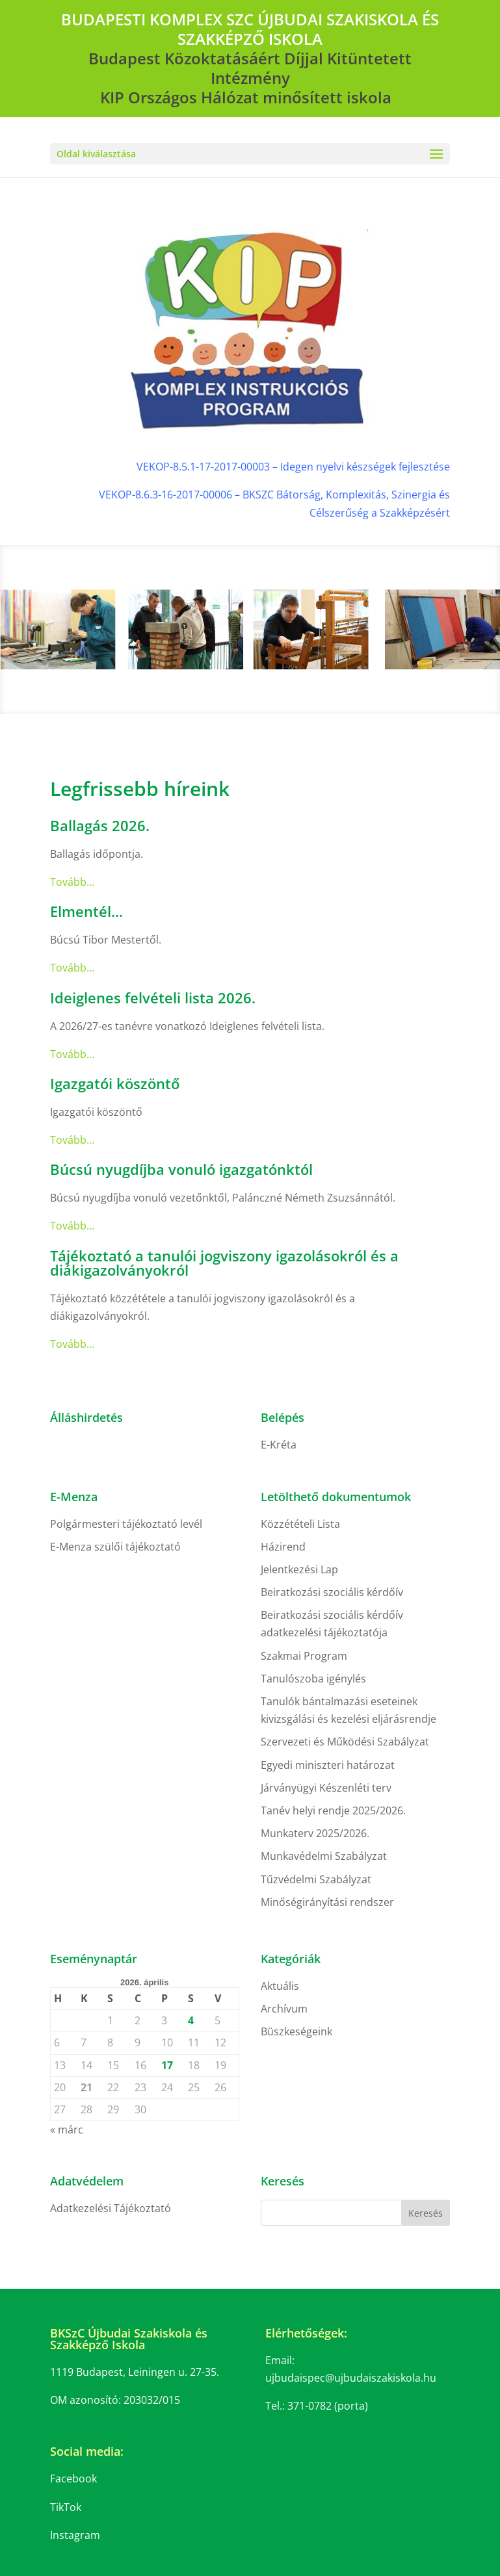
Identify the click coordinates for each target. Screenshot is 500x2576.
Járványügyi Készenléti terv (326, 1788)
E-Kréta (278, 1444)
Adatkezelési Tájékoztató (110, 2208)
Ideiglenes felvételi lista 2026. (153, 997)
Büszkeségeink (296, 2031)
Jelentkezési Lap (299, 1569)
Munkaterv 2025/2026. (315, 1833)
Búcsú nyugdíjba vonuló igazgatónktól (181, 1169)
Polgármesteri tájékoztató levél (126, 1524)
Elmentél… (86, 911)
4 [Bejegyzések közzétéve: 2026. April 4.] (191, 2020)
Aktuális (280, 1986)
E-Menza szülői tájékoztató (115, 1546)
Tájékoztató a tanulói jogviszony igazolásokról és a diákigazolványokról (224, 1263)
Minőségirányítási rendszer (327, 1902)
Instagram (75, 2535)
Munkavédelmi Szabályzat (324, 1856)
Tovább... (72, 882)
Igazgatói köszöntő (114, 1083)
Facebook (73, 2478)
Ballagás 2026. (100, 825)
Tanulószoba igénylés (313, 1678)
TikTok (65, 2507)
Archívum (284, 2009)
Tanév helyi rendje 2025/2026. (333, 1810)
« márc (66, 2129)
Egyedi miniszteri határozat (328, 1765)
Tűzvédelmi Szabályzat (316, 1879)
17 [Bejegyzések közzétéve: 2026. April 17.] (167, 2065)
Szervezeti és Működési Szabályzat (345, 1741)
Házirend (283, 1546)
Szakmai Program (304, 1656)
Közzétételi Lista (300, 1524)
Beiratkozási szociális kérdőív (332, 1592)
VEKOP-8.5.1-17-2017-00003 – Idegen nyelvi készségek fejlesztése (293, 466)
